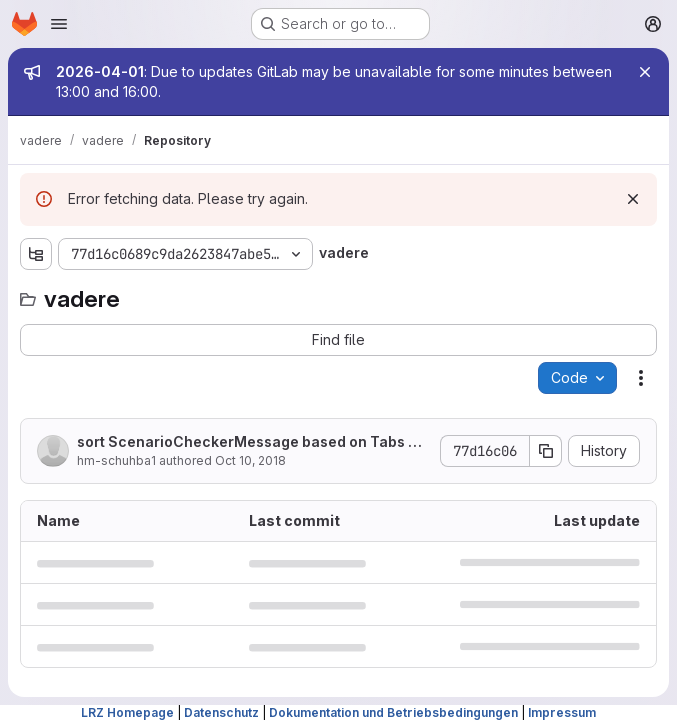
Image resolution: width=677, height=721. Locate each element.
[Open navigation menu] (59, 24)
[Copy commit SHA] (546, 451)
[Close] (645, 72)
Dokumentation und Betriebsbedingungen (393, 712)
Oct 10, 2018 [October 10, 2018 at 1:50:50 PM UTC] (250, 460)
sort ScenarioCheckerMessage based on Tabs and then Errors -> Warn (251, 442)
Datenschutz (221, 712)
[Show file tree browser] (36, 254)
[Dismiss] (633, 199)
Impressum (562, 712)
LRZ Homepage (127, 712)
